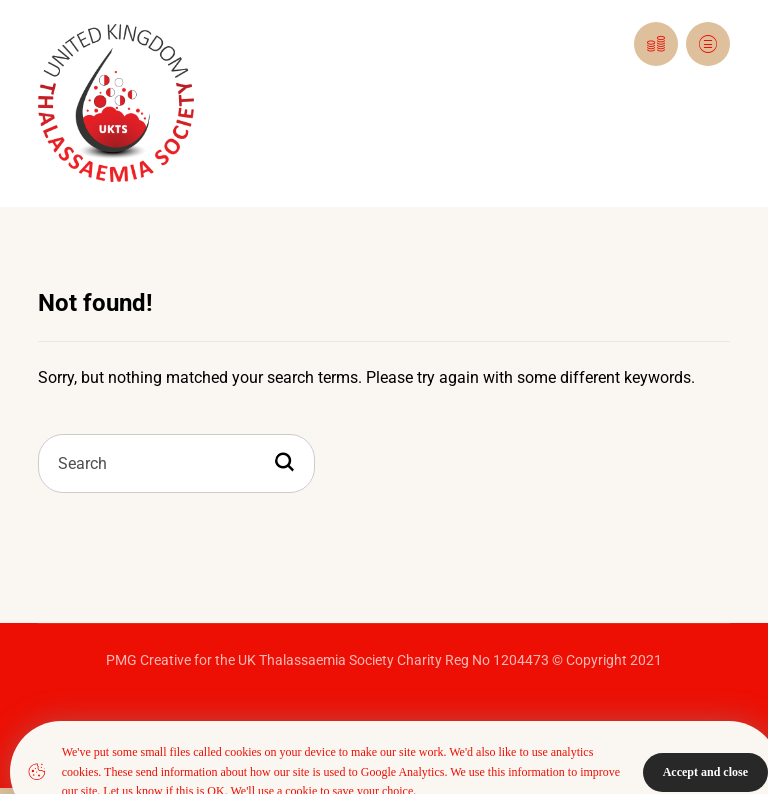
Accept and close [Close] (705, 772)
